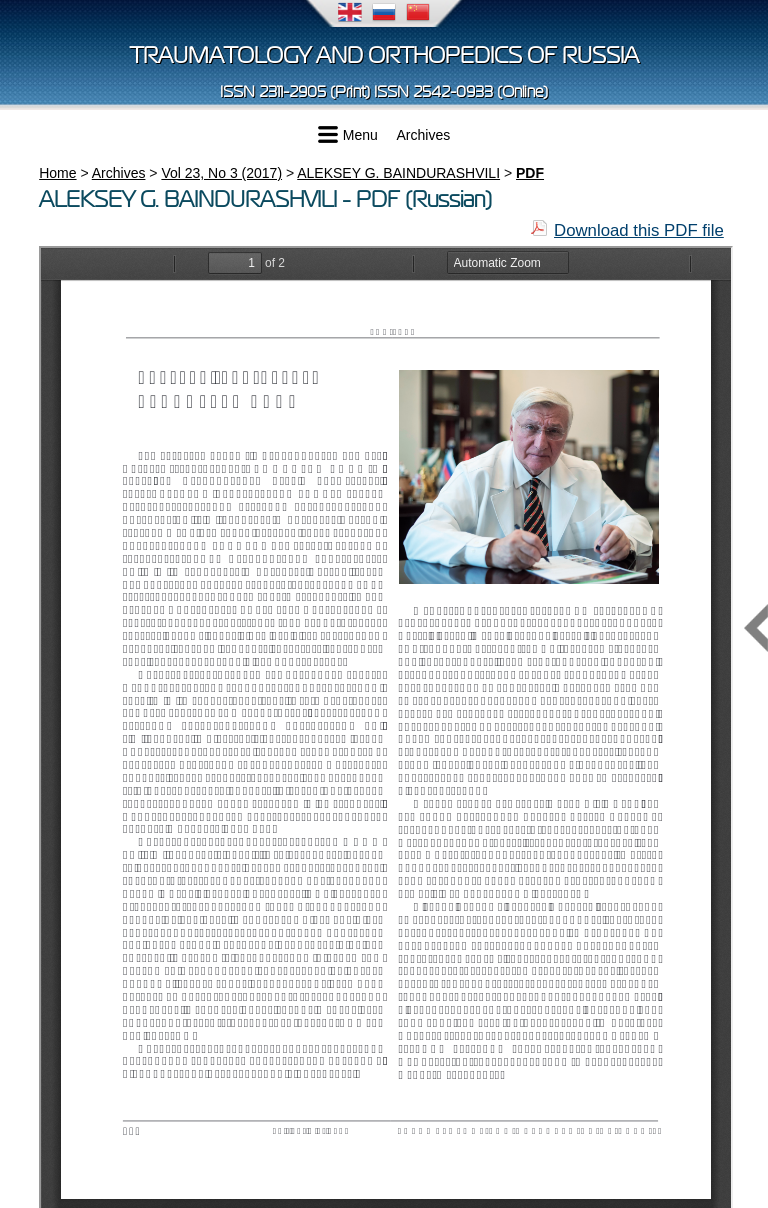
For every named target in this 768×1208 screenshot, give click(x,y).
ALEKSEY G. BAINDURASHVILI (398, 173)
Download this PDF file (639, 230)
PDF (530, 173)
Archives (424, 135)
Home (57, 173)
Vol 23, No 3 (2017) (221, 173)
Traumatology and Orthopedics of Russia (384, 55)
